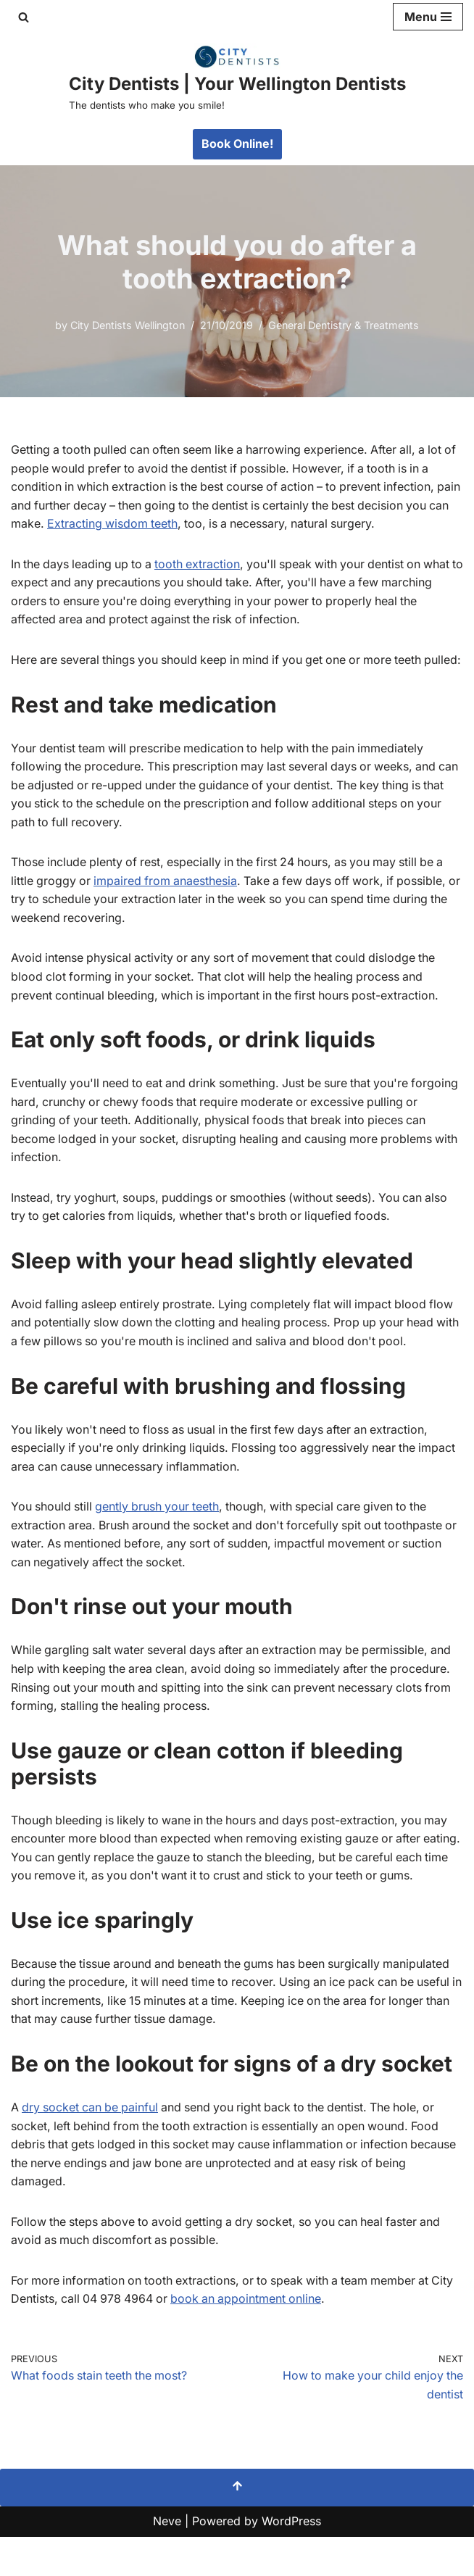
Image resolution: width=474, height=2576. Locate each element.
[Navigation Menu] (428, 16)
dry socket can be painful (92, 2146)
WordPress (291, 2560)
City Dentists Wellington (127, 325)
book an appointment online (251, 2337)
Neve (167, 2560)
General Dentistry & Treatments (345, 325)
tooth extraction (202, 564)
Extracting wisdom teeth (137, 523)
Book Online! (237, 143)
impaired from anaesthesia (168, 899)
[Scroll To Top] (237, 2527)
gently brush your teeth (160, 1525)
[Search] (23, 17)
